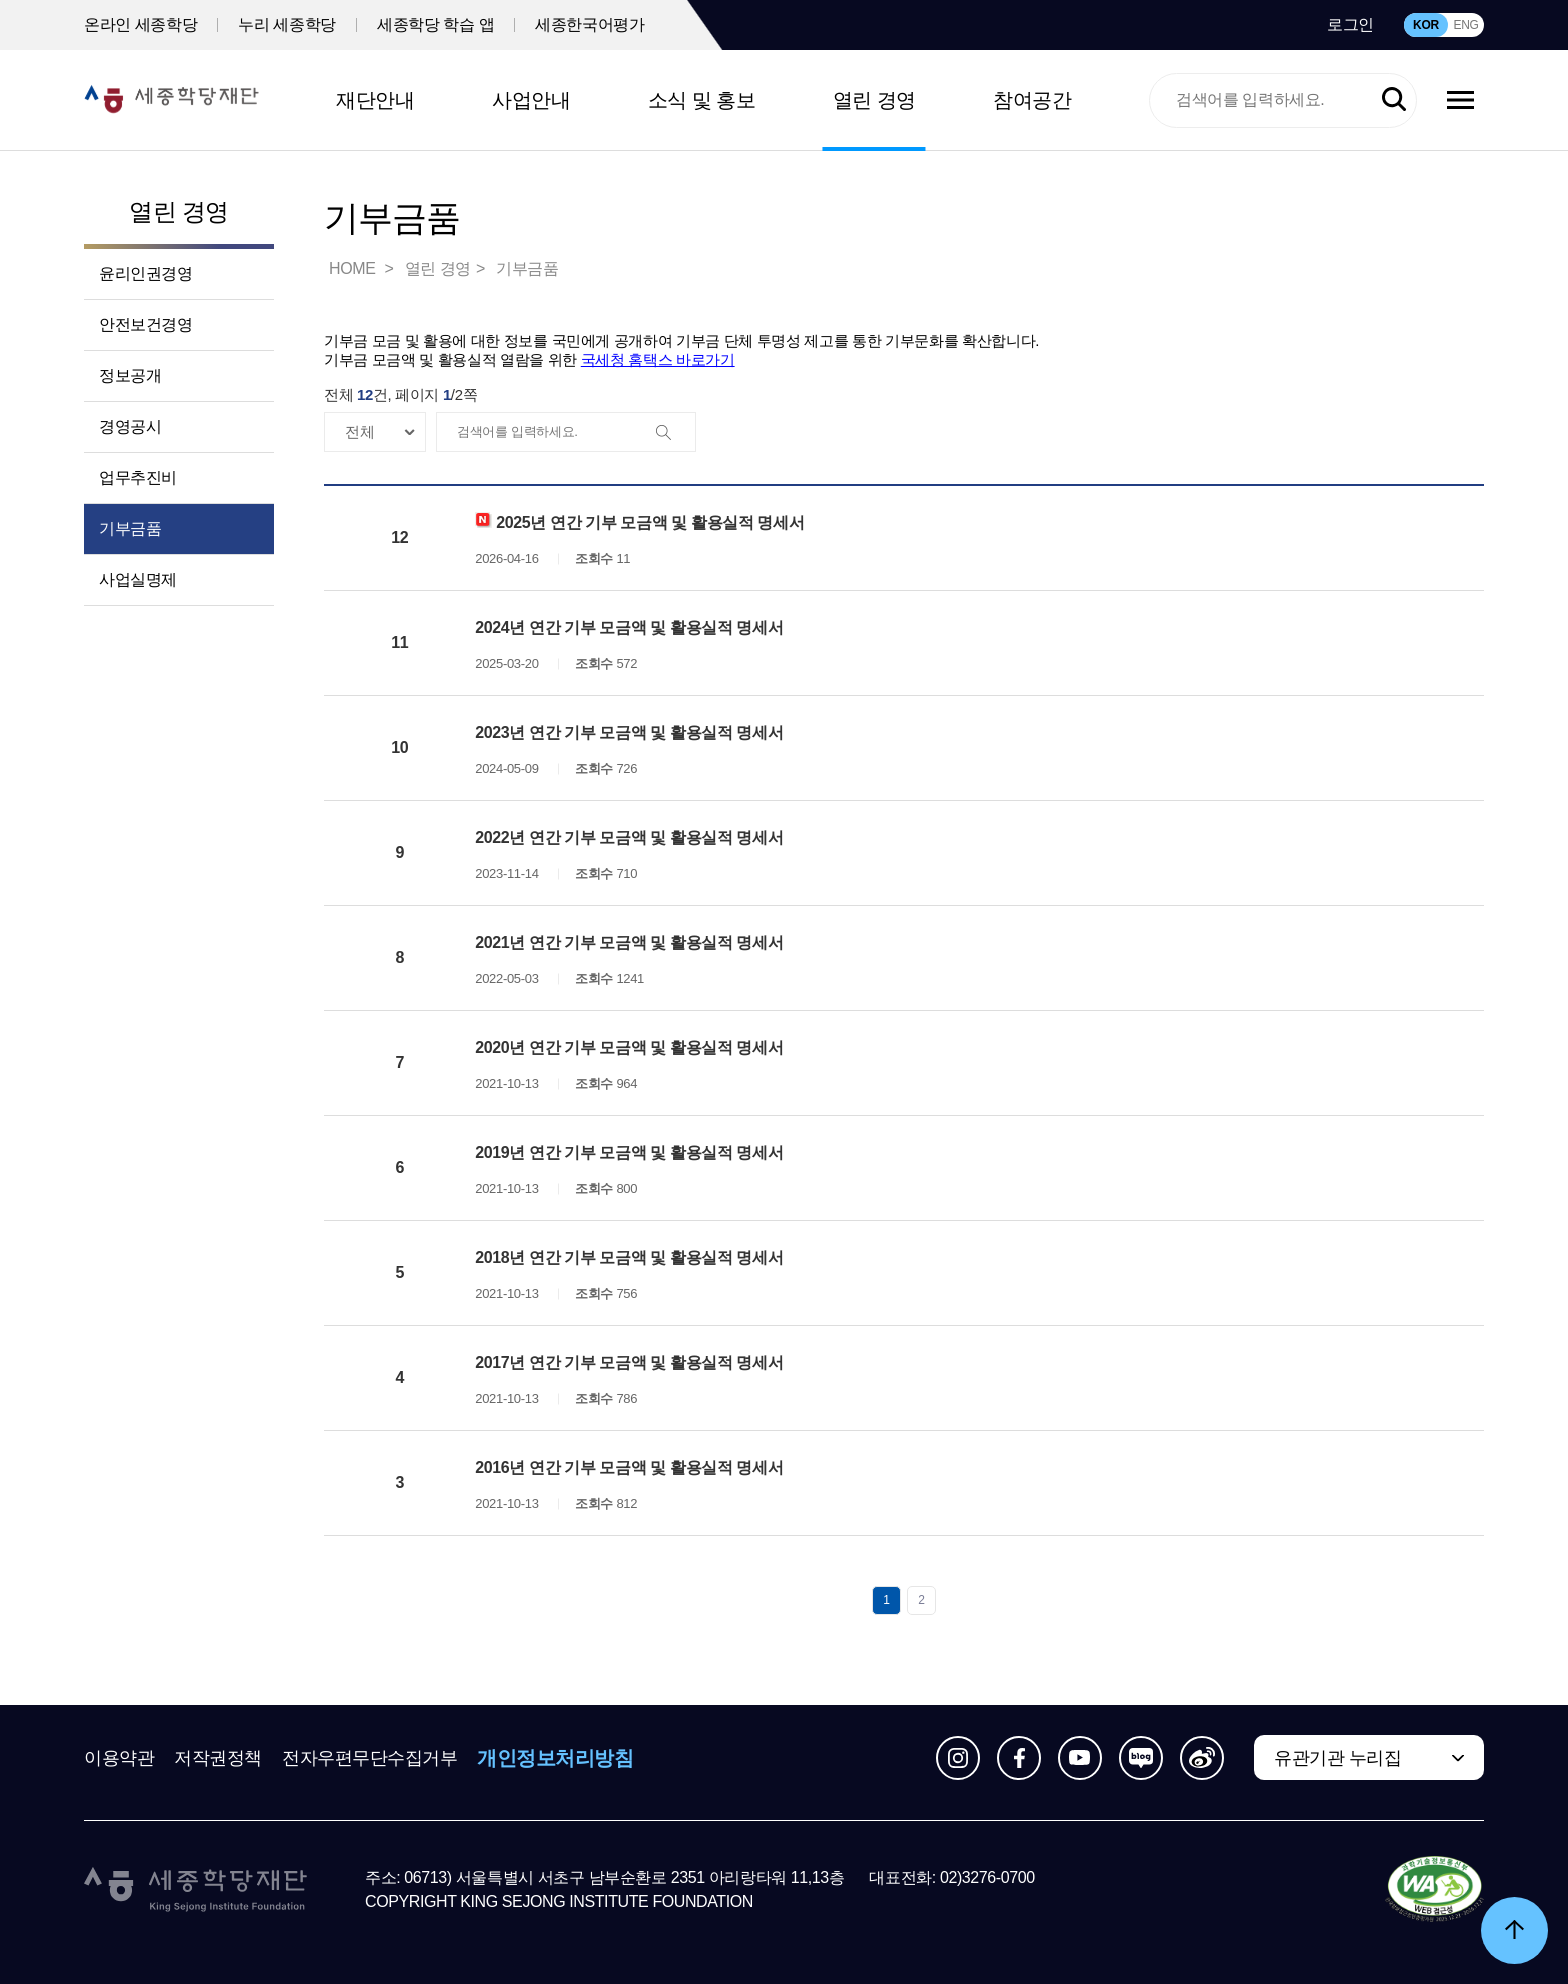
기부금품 (130, 528)
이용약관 (119, 1758)
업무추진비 (138, 477)
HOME (354, 268)
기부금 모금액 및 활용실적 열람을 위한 (529, 359)
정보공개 (130, 375)
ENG (1465, 25)
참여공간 (1032, 100)
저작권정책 (218, 1758)
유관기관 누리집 (1337, 1758)
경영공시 (130, 426)
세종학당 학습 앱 (435, 24)
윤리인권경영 (146, 273)
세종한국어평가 (589, 24)
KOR (1426, 25)
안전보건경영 (146, 324)
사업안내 (531, 100)
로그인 (1350, 24)
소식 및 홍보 (702, 100)
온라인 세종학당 (140, 24)
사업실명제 (138, 579)
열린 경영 (874, 100)
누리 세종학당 (287, 24)
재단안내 (375, 100)
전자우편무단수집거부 (370, 1758)
